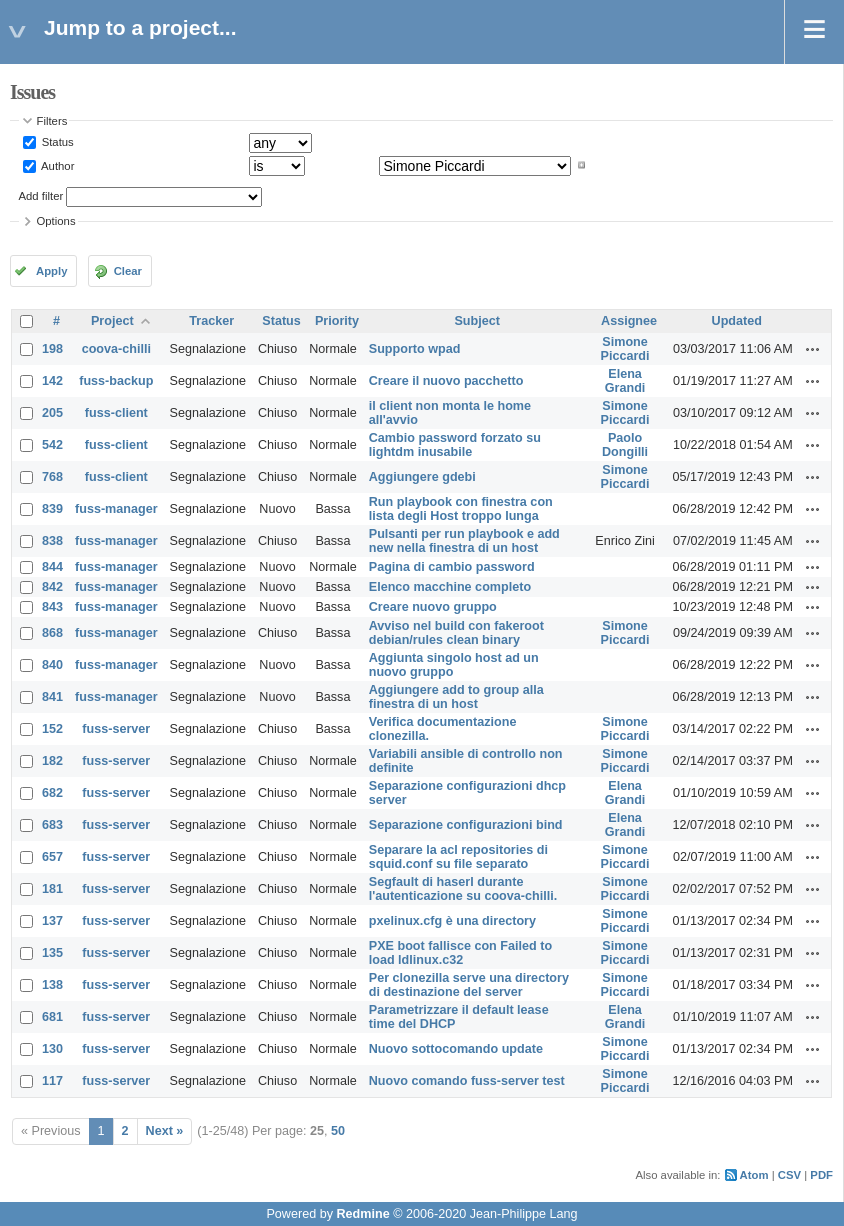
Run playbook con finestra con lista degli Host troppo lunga (461, 509)
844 (52, 567)
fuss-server (116, 729)
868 (52, 633)
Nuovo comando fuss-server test (467, 1081)
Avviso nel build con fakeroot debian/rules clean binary (456, 633)
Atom (754, 1175)
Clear (128, 271)
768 (52, 477)
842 (52, 587)
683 (52, 825)
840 (52, 665)
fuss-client (116, 413)
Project (112, 321)
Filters (52, 121)
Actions (813, 349)
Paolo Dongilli (625, 445)
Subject (477, 321)
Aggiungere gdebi (422, 477)
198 (52, 349)
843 (52, 607)
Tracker (211, 321)
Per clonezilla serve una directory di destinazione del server (469, 985)
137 (52, 921)
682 (52, 793)
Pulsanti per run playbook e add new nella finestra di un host (464, 541)
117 (52, 1081)
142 (52, 381)
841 (52, 697)
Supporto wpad (415, 349)
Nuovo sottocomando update (456, 1049)
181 (52, 889)
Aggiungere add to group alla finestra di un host (456, 697)
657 (52, 857)
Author (57, 165)
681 (52, 1017)
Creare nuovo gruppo (433, 607)
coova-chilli (116, 349)
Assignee (629, 321)
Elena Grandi (625, 381)
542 (52, 445)
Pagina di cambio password (452, 567)
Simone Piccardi (625, 349)
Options (56, 221)
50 (338, 1131)
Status (56, 142)
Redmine (362, 1214)
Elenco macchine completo (450, 587)
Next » (165, 1131)
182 (52, 761)
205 (52, 413)
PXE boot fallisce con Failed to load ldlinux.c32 (460, 953)
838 (52, 541)
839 (52, 509)
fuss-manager (116, 509)
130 (52, 1049)
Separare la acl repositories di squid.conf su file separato (458, 857)
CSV (789, 1175)
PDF (821, 1175)
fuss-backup (116, 381)
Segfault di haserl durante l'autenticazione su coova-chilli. (463, 889)
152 (52, 729)
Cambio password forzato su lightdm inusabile (455, 445)
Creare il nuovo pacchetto (446, 381)
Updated (737, 321)
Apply (51, 271)
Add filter (41, 196)
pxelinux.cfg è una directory (452, 921)
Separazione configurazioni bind (466, 825)
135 (52, 953)
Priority (337, 321)
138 (52, 985)
